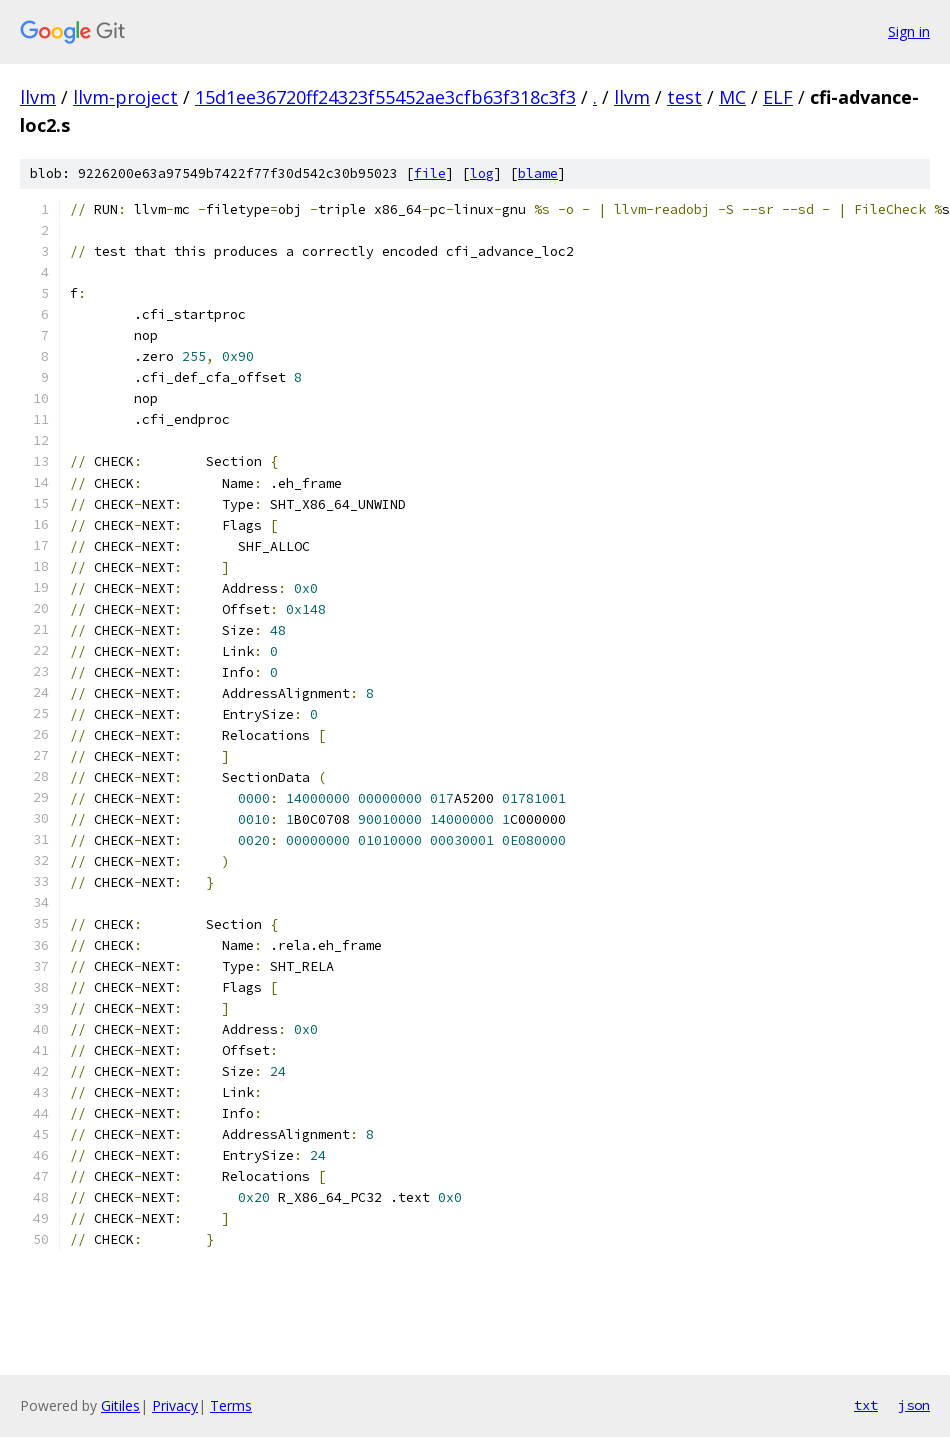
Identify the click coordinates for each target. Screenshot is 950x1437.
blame (538, 173)
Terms (231, 1405)
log (482, 173)
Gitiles (120, 1405)
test (684, 97)
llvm (38, 97)
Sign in (909, 31)
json (914, 1405)
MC (732, 97)
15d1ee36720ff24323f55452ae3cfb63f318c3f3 (385, 97)
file (430, 173)
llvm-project (125, 97)
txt (866, 1405)
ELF (778, 97)
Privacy (175, 1405)
